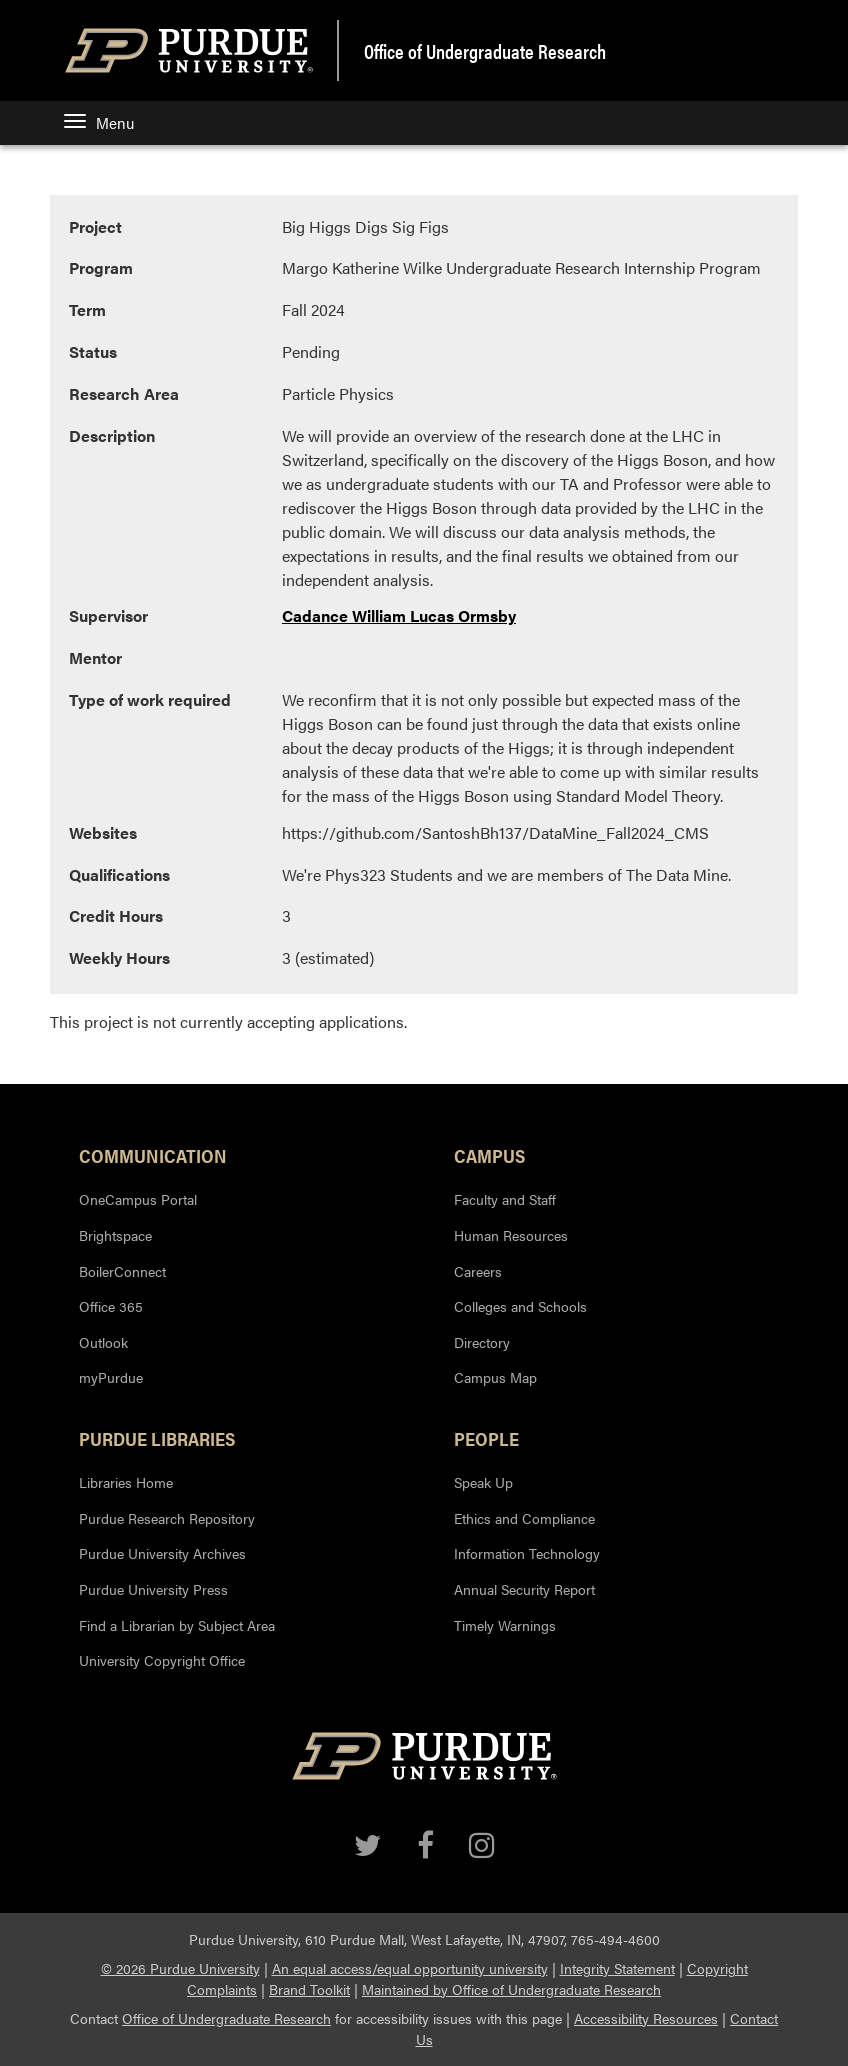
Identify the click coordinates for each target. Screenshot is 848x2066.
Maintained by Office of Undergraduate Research (511, 1989)
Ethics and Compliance (524, 1518)
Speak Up (483, 1482)
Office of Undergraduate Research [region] (485, 51)
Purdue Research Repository (167, 1518)
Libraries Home (126, 1482)
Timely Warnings (505, 1625)
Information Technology (527, 1553)
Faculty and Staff (505, 1199)
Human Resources (511, 1235)
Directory (482, 1342)
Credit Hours (116, 915)
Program (101, 267)
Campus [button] (489, 1155)
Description (112, 435)
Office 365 (111, 1306)
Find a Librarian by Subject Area (177, 1625)
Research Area (124, 393)
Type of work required (150, 699)
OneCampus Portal (138, 1199)
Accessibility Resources (646, 2018)
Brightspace (115, 1235)
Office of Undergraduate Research (226, 2018)
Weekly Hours (119, 957)
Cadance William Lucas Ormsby (399, 615)
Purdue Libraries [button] (157, 1438)
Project (95, 226)
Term (87, 309)
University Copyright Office (162, 1660)
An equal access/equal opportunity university (410, 1968)
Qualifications (119, 874)
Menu (99, 122)
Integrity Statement (617, 1968)
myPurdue (111, 1377)
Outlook (103, 1342)
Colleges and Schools (520, 1306)
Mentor (95, 657)
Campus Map (495, 1377)
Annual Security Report (524, 1589)
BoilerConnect (122, 1271)
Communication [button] (153, 1155)
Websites (103, 832)
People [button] (486, 1438)
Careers (478, 1271)
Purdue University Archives (162, 1553)
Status (93, 351)
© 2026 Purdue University (180, 1968)
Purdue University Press (153, 1589)
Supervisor (108, 615)
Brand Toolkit (309, 1989)
